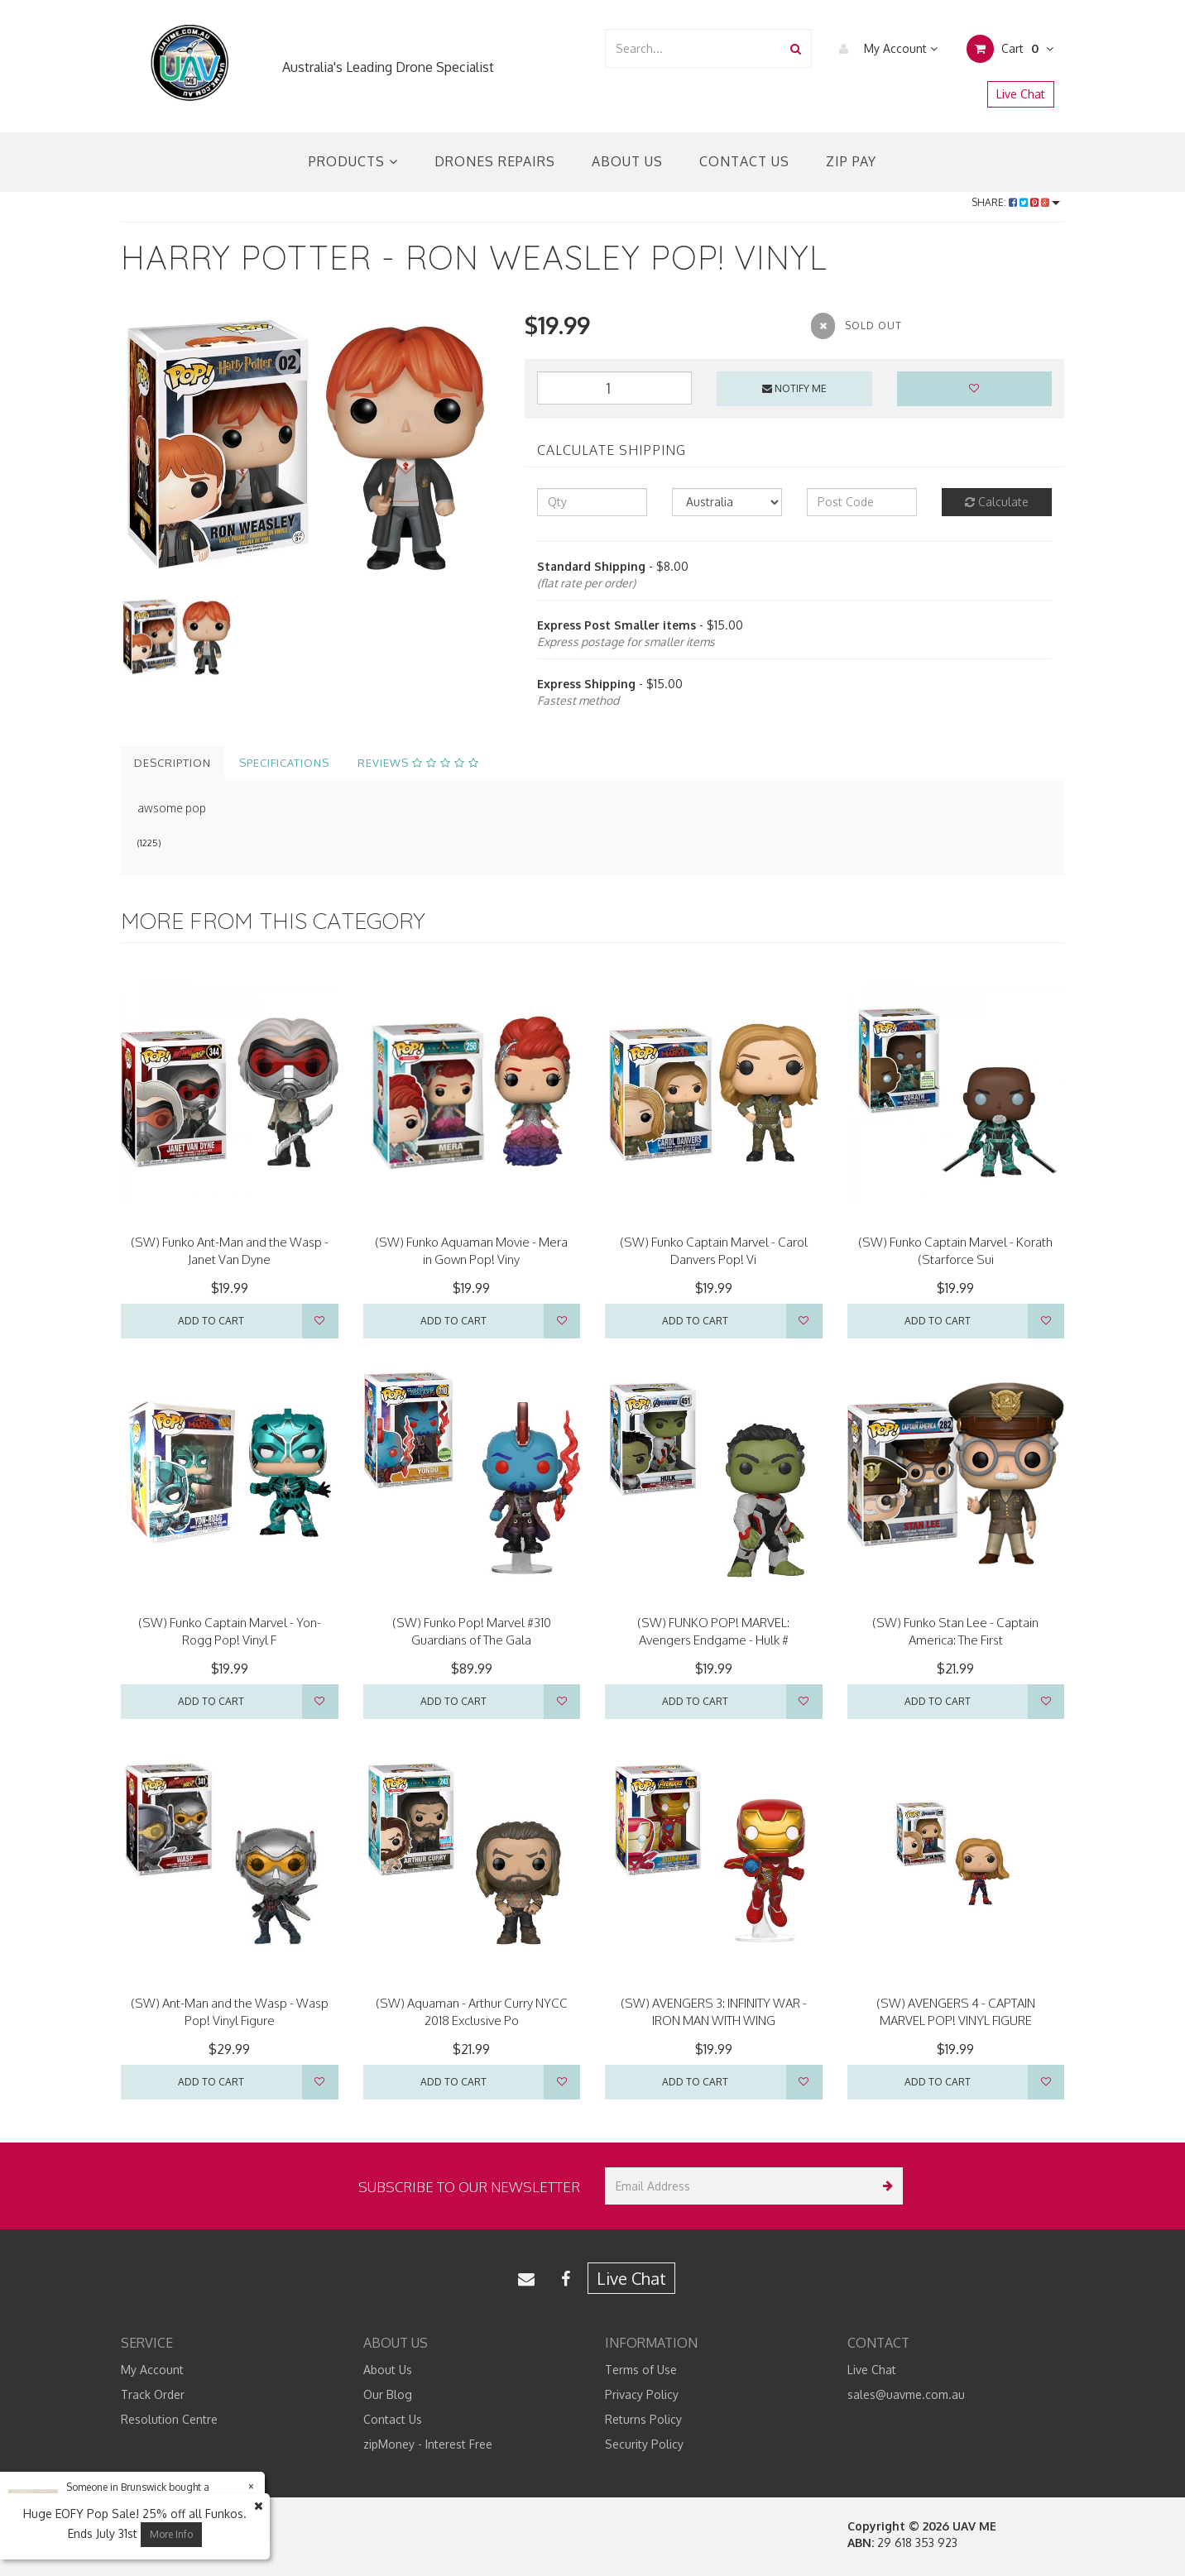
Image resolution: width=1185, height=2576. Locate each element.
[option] (310, 444)
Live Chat (1020, 94)
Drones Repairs (494, 161)
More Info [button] (171, 2534)
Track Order (153, 2394)
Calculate (997, 502)
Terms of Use (641, 2370)
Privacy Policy (642, 2394)
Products (353, 161)
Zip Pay (851, 161)
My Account (884, 49)
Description (172, 762)
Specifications (284, 762)
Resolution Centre (169, 2419)
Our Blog (387, 2394)
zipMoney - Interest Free (427, 2444)
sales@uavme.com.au (906, 2394)
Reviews (418, 762)
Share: (1016, 202)
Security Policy (644, 2444)
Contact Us (744, 161)
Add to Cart (211, 1320)
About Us (627, 161)
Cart (1010, 49)
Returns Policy (643, 2419)
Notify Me (794, 388)
